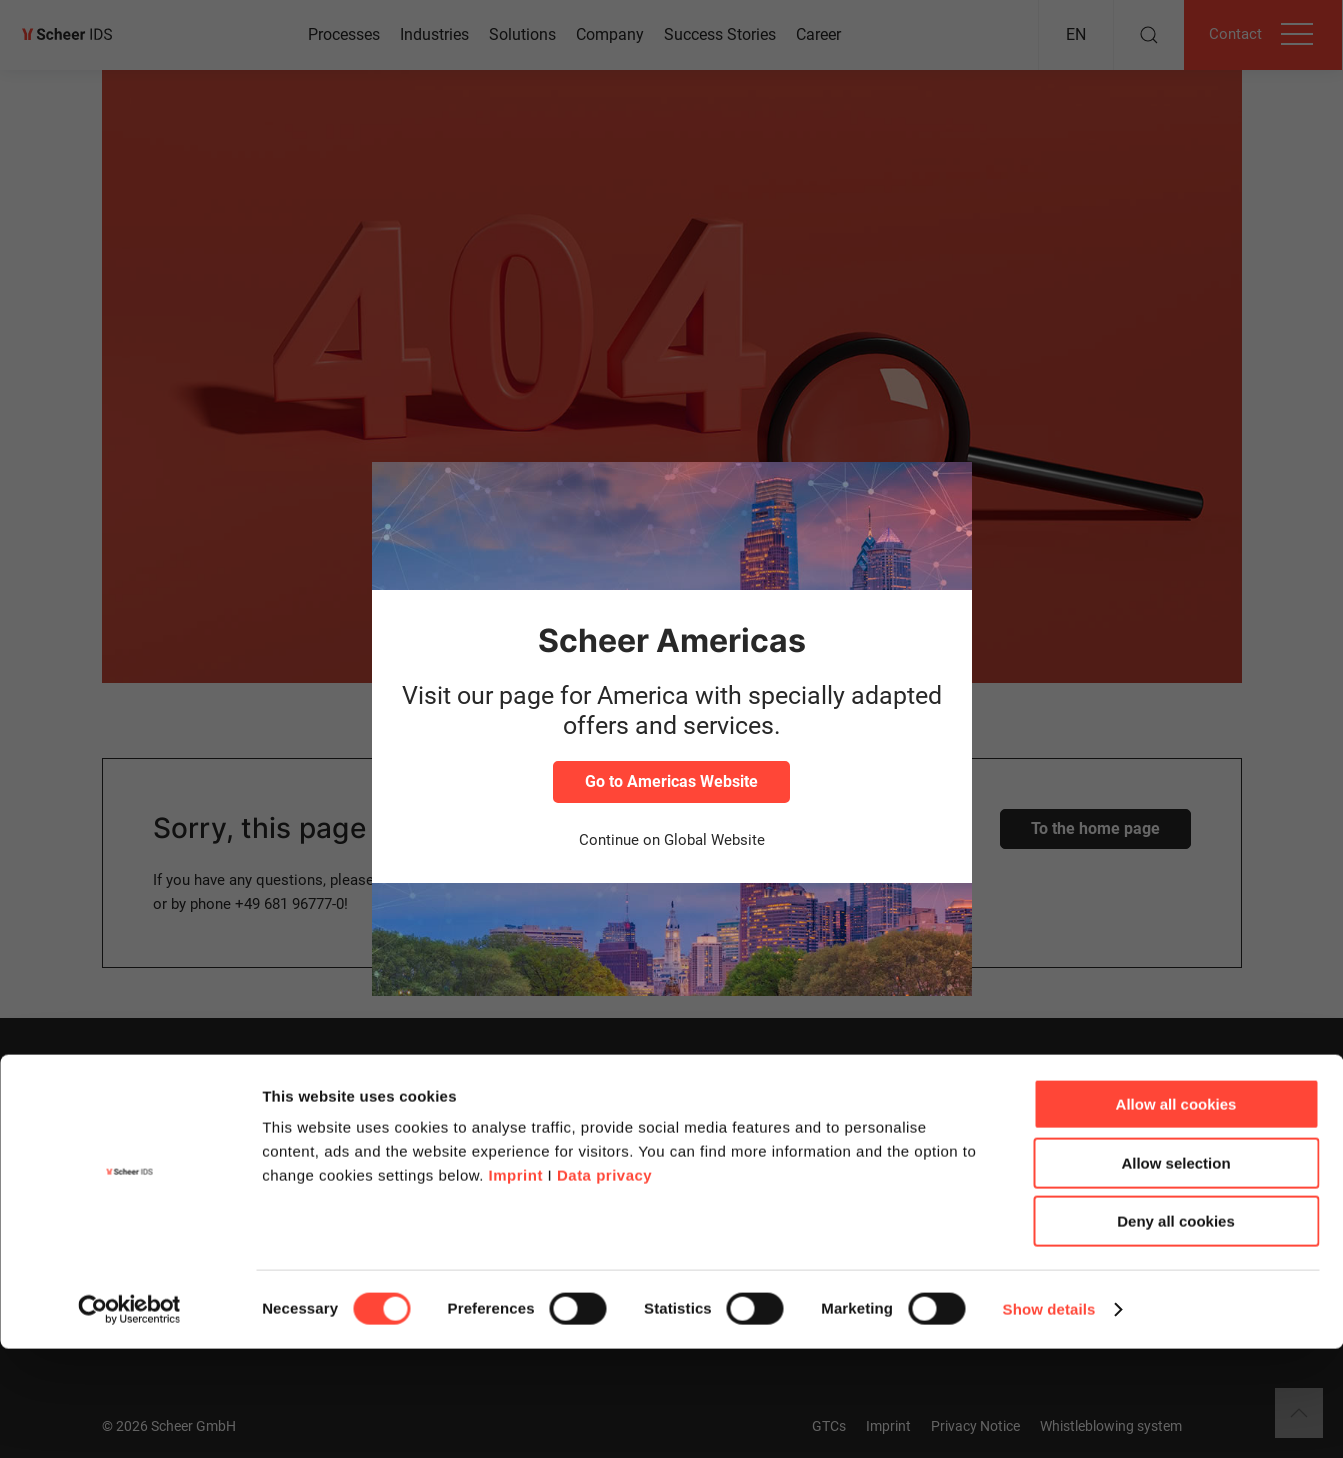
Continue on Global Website (672, 840)
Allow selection (1175, 1272)
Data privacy (604, 1284)
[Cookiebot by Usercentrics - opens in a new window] (129, 1419)
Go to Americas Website (671, 781)
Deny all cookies (1176, 1330)
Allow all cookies (1176, 1213)
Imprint (516, 1284)
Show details (1049, 1418)
